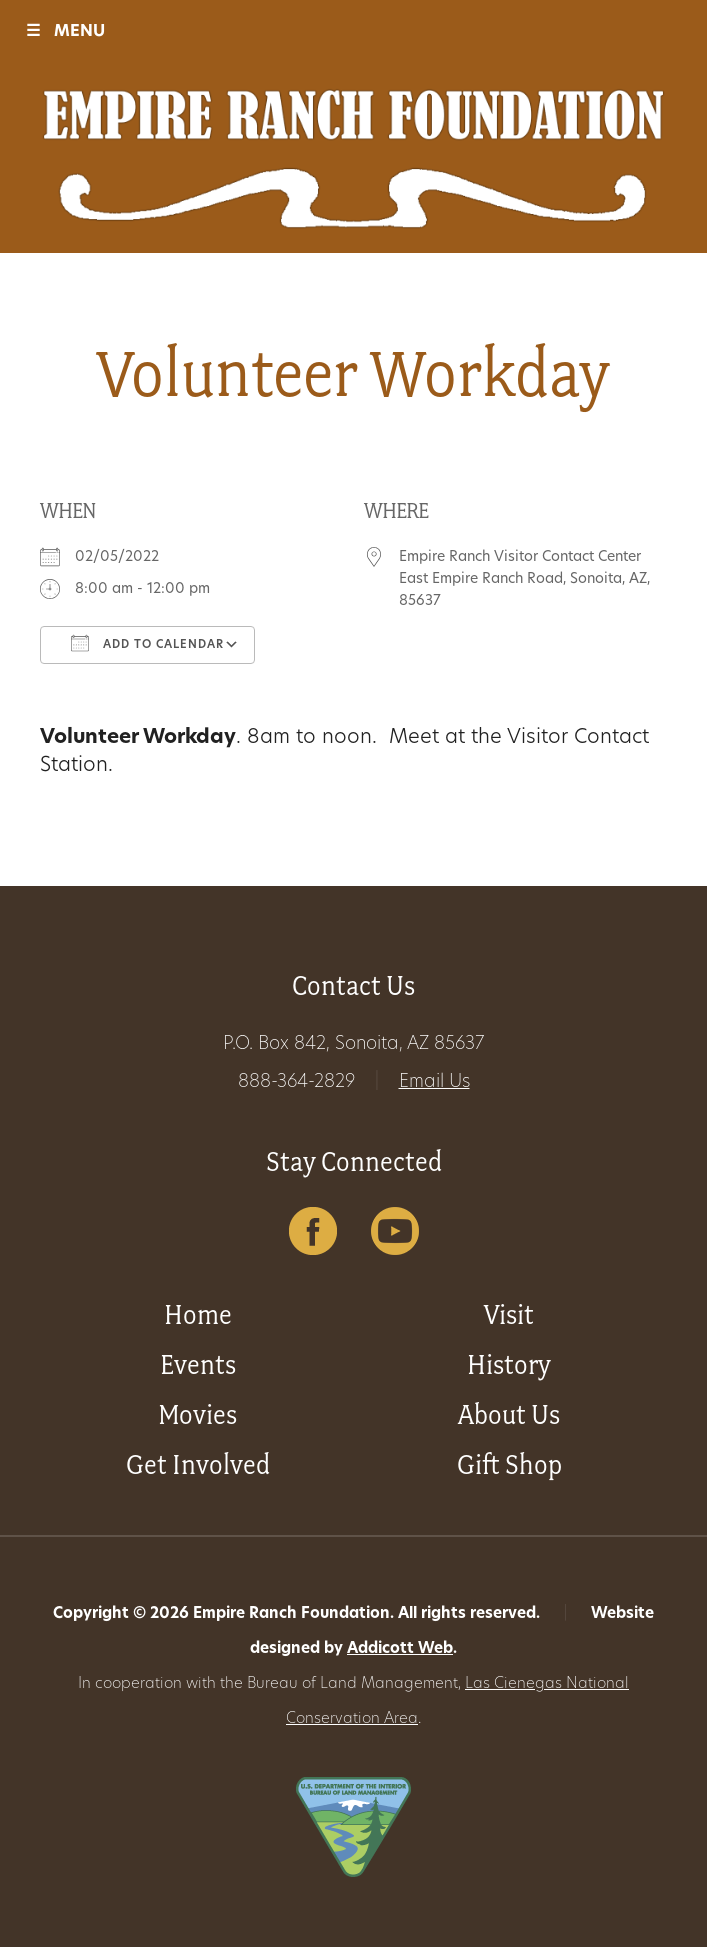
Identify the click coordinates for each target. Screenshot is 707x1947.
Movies (197, 1414)
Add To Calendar (147, 643)
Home (198, 1314)
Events (198, 1364)
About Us (509, 1414)
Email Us (434, 1082)
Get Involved (198, 1464)
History (509, 1364)
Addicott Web (400, 1649)
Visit (509, 1314)
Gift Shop (509, 1464)
